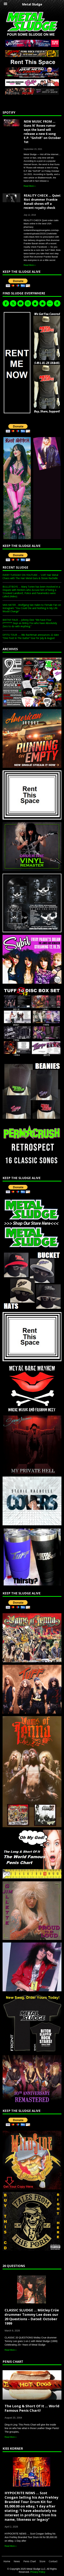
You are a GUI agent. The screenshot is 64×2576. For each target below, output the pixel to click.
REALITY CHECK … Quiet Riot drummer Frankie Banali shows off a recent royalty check (42, 201)
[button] (5, 3)
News (17, 2561)
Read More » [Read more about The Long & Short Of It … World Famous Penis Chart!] (10, 2437)
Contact (53, 2561)
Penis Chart (29, 2561)
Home (6, 2561)
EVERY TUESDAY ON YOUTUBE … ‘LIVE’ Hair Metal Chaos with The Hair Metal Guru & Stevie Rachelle (30, 576)
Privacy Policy (37, 2572)
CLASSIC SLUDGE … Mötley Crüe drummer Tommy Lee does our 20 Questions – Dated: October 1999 (32, 2317)
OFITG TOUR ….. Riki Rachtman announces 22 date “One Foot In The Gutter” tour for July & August (31, 636)
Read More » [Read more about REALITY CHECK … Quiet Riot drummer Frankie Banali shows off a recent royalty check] (29, 265)
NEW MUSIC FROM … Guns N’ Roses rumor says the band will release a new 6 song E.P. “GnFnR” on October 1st (42, 131)
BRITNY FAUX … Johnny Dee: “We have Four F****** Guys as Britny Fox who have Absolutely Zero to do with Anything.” (30, 623)
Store (42, 2561)
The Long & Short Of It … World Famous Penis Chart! (32, 2408)
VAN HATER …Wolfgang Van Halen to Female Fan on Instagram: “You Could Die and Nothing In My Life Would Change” (32, 608)
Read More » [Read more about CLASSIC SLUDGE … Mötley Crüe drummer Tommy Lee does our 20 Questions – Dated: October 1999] (10, 2350)
